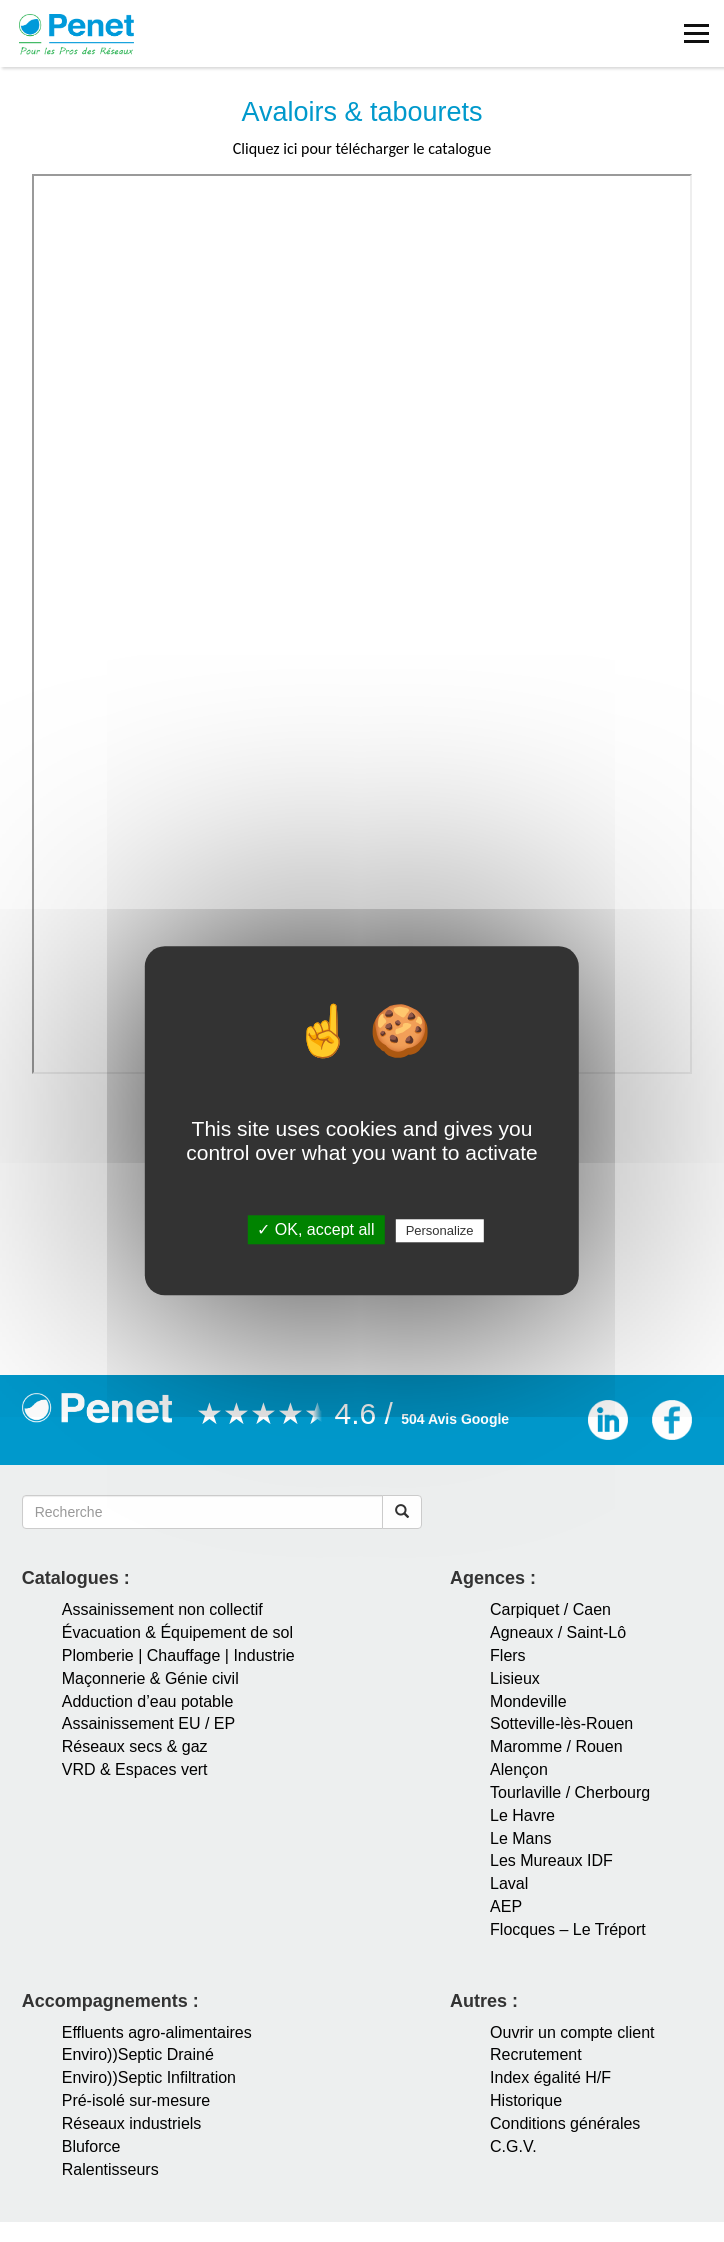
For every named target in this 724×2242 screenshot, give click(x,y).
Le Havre (522, 1815)
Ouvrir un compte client (572, 2032)
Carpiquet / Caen (550, 1609)
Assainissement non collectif (162, 1609)
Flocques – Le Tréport (568, 1929)
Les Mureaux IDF (551, 1860)
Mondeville (528, 1701)
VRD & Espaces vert (135, 1769)
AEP (506, 1906)
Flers (508, 1655)
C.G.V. (513, 2146)
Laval (509, 1883)
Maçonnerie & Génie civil (150, 1678)
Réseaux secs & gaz (135, 1746)
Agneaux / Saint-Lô (558, 1632)
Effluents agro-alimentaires (157, 2032)
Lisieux (515, 1678)
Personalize (440, 1231)
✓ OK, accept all (315, 1230)
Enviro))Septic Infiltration (149, 2077)
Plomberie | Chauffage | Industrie (178, 1655)
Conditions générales (565, 2123)
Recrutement (536, 2054)
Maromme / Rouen (556, 1746)
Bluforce (91, 2146)
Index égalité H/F (550, 2077)
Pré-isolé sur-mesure (136, 2100)
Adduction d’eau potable (148, 1701)
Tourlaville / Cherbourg (570, 1792)
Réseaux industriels (132, 2123)
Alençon (519, 1769)
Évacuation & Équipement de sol (177, 1632)
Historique (526, 2100)
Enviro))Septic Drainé (138, 2054)
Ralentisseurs (110, 2169)
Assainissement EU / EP (148, 1723)
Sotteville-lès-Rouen (561, 1723)
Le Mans (520, 1838)
